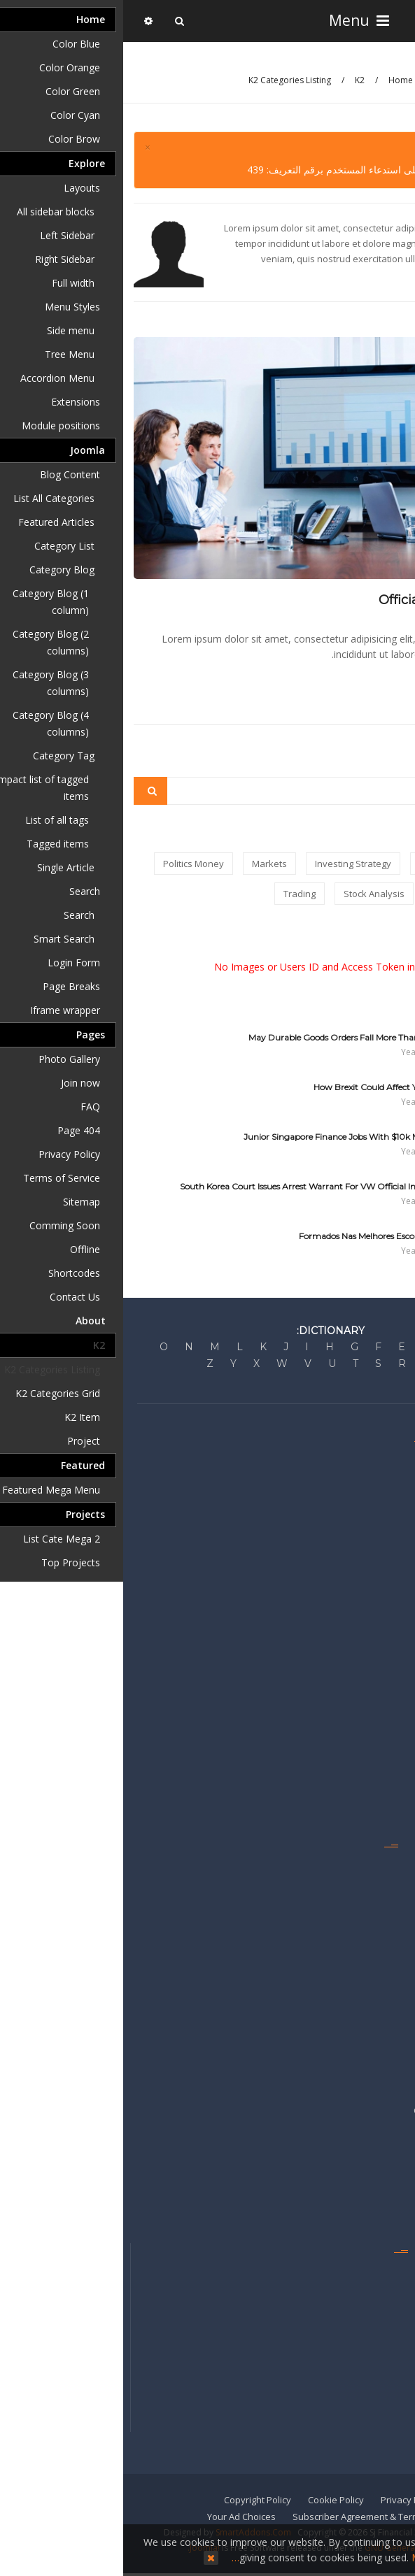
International (380, 1806)
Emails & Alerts (377, 1867)
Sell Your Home (376, 2171)
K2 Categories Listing (166, 80)
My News (389, 1907)
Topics (394, 1968)
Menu (234, 20)
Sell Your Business (369, 2151)
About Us (389, 1461)
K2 (236, 80)
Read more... (369, 682)
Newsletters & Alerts (365, 2353)
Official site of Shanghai (330, 600)
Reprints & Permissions (358, 2414)
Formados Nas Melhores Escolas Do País (255, 1236)
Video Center (380, 1988)
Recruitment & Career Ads (353, 2191)
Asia (399, 1745)
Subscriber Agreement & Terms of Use (250, 2516)
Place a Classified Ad (364, 2130)
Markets (390, 1563)
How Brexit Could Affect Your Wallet (262, 1087)
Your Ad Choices (118, 2516)
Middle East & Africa (366, 1786)
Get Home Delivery (368, 2313)
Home (277, 80)
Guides (392, 1887)
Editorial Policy (377, 1481)
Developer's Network (363, 1542)
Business (388, 1583)
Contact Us (385, 2272)
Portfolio (390, 1928)
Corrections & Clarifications (350, 1502)
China (396, 1725)
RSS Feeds (385, 1948)
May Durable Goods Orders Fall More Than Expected (230, 1037)
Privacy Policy (286, 2499)
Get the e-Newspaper (362, 2394)
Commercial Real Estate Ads (349, 2110)
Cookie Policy (213, 2499)
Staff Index (385, 2293)
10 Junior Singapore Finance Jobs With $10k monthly (227, 1136)
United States (379, 1664)
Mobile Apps (382, 2374)
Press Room (382, 1522)
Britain (394, 1684)
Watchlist (389, 2009)
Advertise (387, 2069)
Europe (392, 1704)
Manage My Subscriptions (353, 2333)
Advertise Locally (372, 2090)
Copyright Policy (134, 2499)
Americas (388, 1765)
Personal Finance (371, 1603)
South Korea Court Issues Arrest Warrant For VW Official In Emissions (196, 1186)
